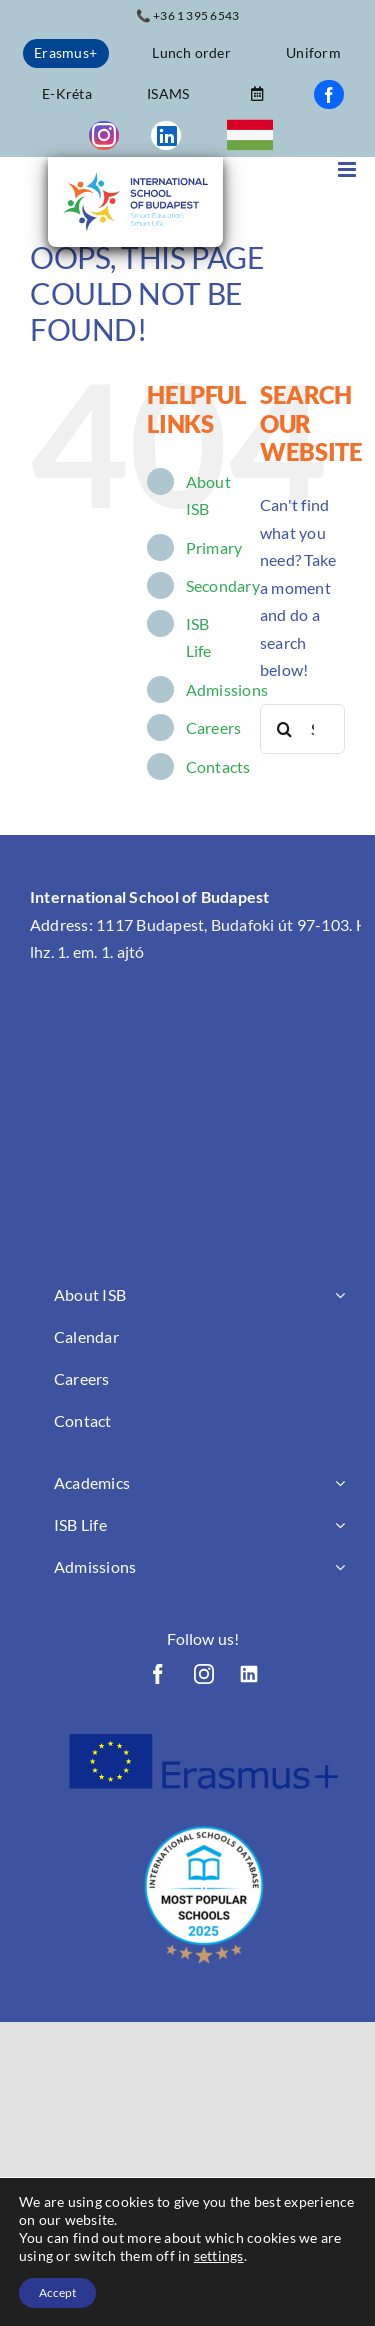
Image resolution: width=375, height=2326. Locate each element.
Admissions (227, 689)
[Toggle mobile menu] (348, 169)
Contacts (218, 766)
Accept (57, 2292)
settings (219, 2255)
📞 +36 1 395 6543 (188, 15)
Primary (214, 547)
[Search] (285, 729)
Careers (214, 727)
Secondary (223, 585)
